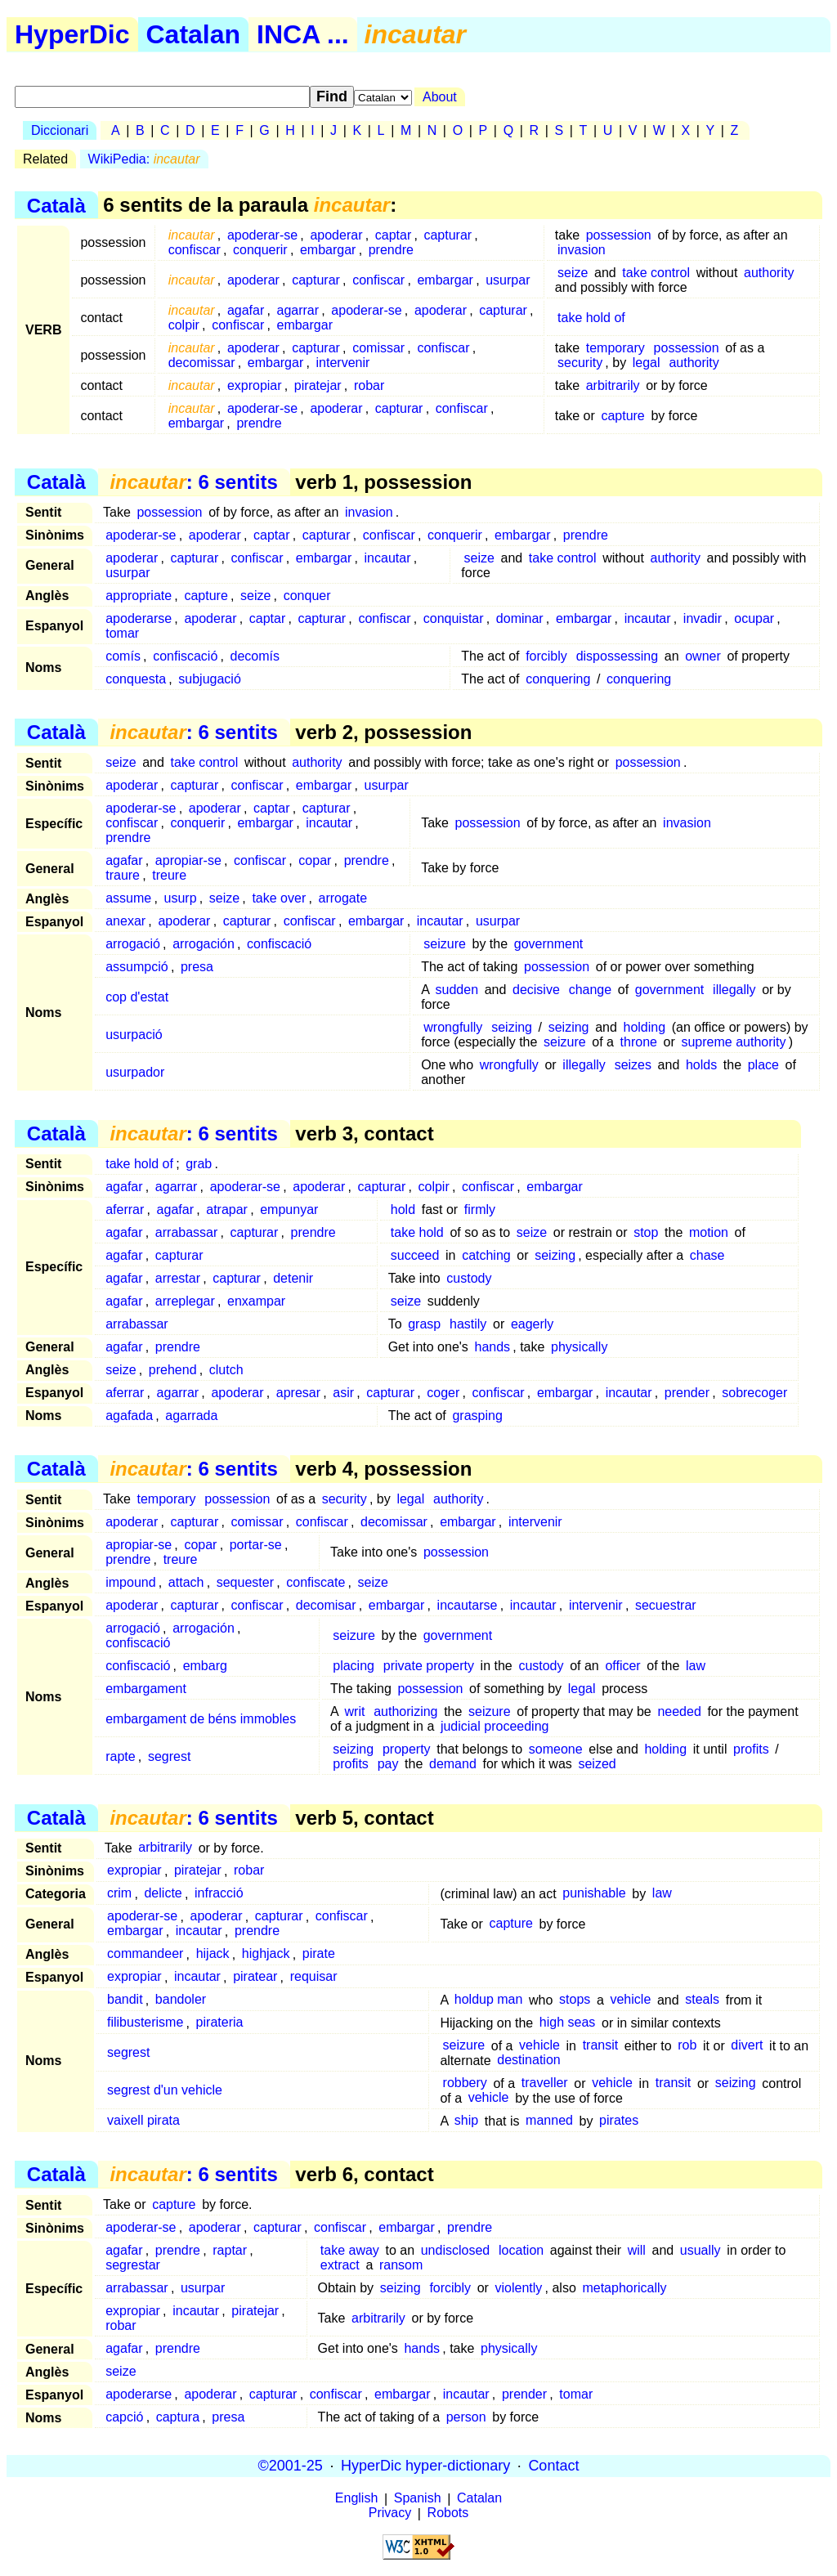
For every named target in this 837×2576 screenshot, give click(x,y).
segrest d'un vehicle (164, 2091)
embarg (205, 1666)
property (407, 1749)
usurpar (508, 280)
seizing (511, 1027)
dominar (520, 618)
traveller (544, 2083)
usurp (180, 898)
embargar (328, 250)
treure (169, 875)
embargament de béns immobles (200, 1719)
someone (556, 1749)
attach (186, 1582)
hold (403, 1209)
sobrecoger (754, 1393)
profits (751, 1749)
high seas (567, 2023)
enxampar (256, 1301)
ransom (401, 2265)
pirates (618, 2121)
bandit (125, 2000)
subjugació (209, 679)
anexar (125, 921)
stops (574, 2000)
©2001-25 (290, 2465)
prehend (173, 1370)
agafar (245, 310)
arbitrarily (613, 385)
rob (687, 2046)
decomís (255, 656)
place (763, 1065)
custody (468, 1278)
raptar (230, 2250)
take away (349, 2250)
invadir (702, 618)
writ (355, 1711)
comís (123, 656)
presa (197, 967)
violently (519, 2288)
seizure (444, 944)
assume (128, 898)
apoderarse (138, 618)
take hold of (591, 318)
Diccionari (59, 130)
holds (701, 1065)
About (440, 97)
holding (644, 1027)
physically (579, 1347)
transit (601, 2046)
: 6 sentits (193, 482)
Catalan (193, 34)
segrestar (132, 2265)
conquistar (453, 618)
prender (687, 1393)
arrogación (203, 944)
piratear (255, 1977)
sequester (245, 1582)
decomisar (326, 1605)
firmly (479, 1209)
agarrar (298, 310)
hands (492, 1347)
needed (678, 1711)
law (695, 1666)
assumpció (136, 967)
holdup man (488, 2000)
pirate (318, 1954)
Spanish (417, 2499)
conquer (307, 596)
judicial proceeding (495, 1726)
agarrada (191, 1415)
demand (453, 1764)
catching (486, 1255)
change (590, 990)
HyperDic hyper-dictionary (425, 2465)
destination (528, 2061)
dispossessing (617, 656)
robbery (465, 2083)
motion (708, 1232)
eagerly (532, 1324)
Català (56, 205)
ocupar (754, 618)
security (579, 363)
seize (572, 273)
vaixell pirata (143, 2121)
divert (747, 2046)
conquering (558, 679)
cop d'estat (136, 997)
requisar (314, 1977)
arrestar (177, 1278)
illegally (734, 990)
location (521, 2250)
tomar (122, 633)
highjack (266, 1954)
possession (618, 235)
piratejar (318, 385)
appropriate (138, 596)
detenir (293, 1278)
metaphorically (624, 2288)
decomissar (201, 363)
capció (124, 2417)
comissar (378, 348)
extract (340, 2265)
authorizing (405, 1711)
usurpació (133, 1035)
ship (466, 2121)
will (637, 2250)
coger (443, 1393)
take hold (417, 1232)
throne (638, 1042)
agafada (129, 1415)
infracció (219, 1894)
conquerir (260, 250)
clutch (226, 1370)
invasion (581, 250)
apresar (298, 1393)
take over (279, 898)
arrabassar (186, 1232)
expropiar (254, 385)
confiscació (185, 656)
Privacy (390, 2513)
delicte (162, 1894)
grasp (424, 1324)
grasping (477, 1415)
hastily (468, 1324)
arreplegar (185, 1301)
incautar (388, 558)
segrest (169, 1756)
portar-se (256, 1545)
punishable (593, 1894)
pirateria (220, 2023)
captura (177, 2417)
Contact (553, 2465)
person (466, 2417)
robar (369, 385)
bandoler (180, 2000)
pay (388, 1764)
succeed (415, 1255)
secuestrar (665, 1605)
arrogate (343, 898)
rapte (120, 1756)
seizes (633, 1065)
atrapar (227, 1209)
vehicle (630, 2000)
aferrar (124, 1209)
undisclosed (455, 2250)
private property (428, 1666)
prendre (391, 250)
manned (549, 2121)
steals (702, 2000)
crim (119, 1894)
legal (646, 363)
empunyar (289, 1209)
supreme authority (733, 1042)
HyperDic (72, 34)
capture (622, 416)
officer (622, 1666)
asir (343, 1393)
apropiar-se (188, 860)
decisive (536, 990)
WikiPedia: (144, 159)
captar (393, 235)
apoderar (336, 235)
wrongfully (452, 1027)
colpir (183, 325)
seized (596, 1764)
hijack (213, 1954)
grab (199, 1164)
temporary (615, 348)
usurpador (134, 1072)
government (549, 944)
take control (656, 273)
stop (645, 1232)
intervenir (343, 363)
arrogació (132, 944)
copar (314, 860)
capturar (447, 235)
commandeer (145, 1954)
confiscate (315, 1582)
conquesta (135, 679)
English (356, 2499)
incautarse (467, 1605)
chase (707, 1255)
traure (122, 875)
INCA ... (303, 34)
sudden (457, 990)
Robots (448, 2513)
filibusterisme (145, 2023)
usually (700, 2250)
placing (353, 1666)
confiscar (194, 250)
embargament (145, 1689)
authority (769, 273)
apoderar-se (262, 235)
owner (703, 656)
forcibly (546, 656)
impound (130, 1582)
